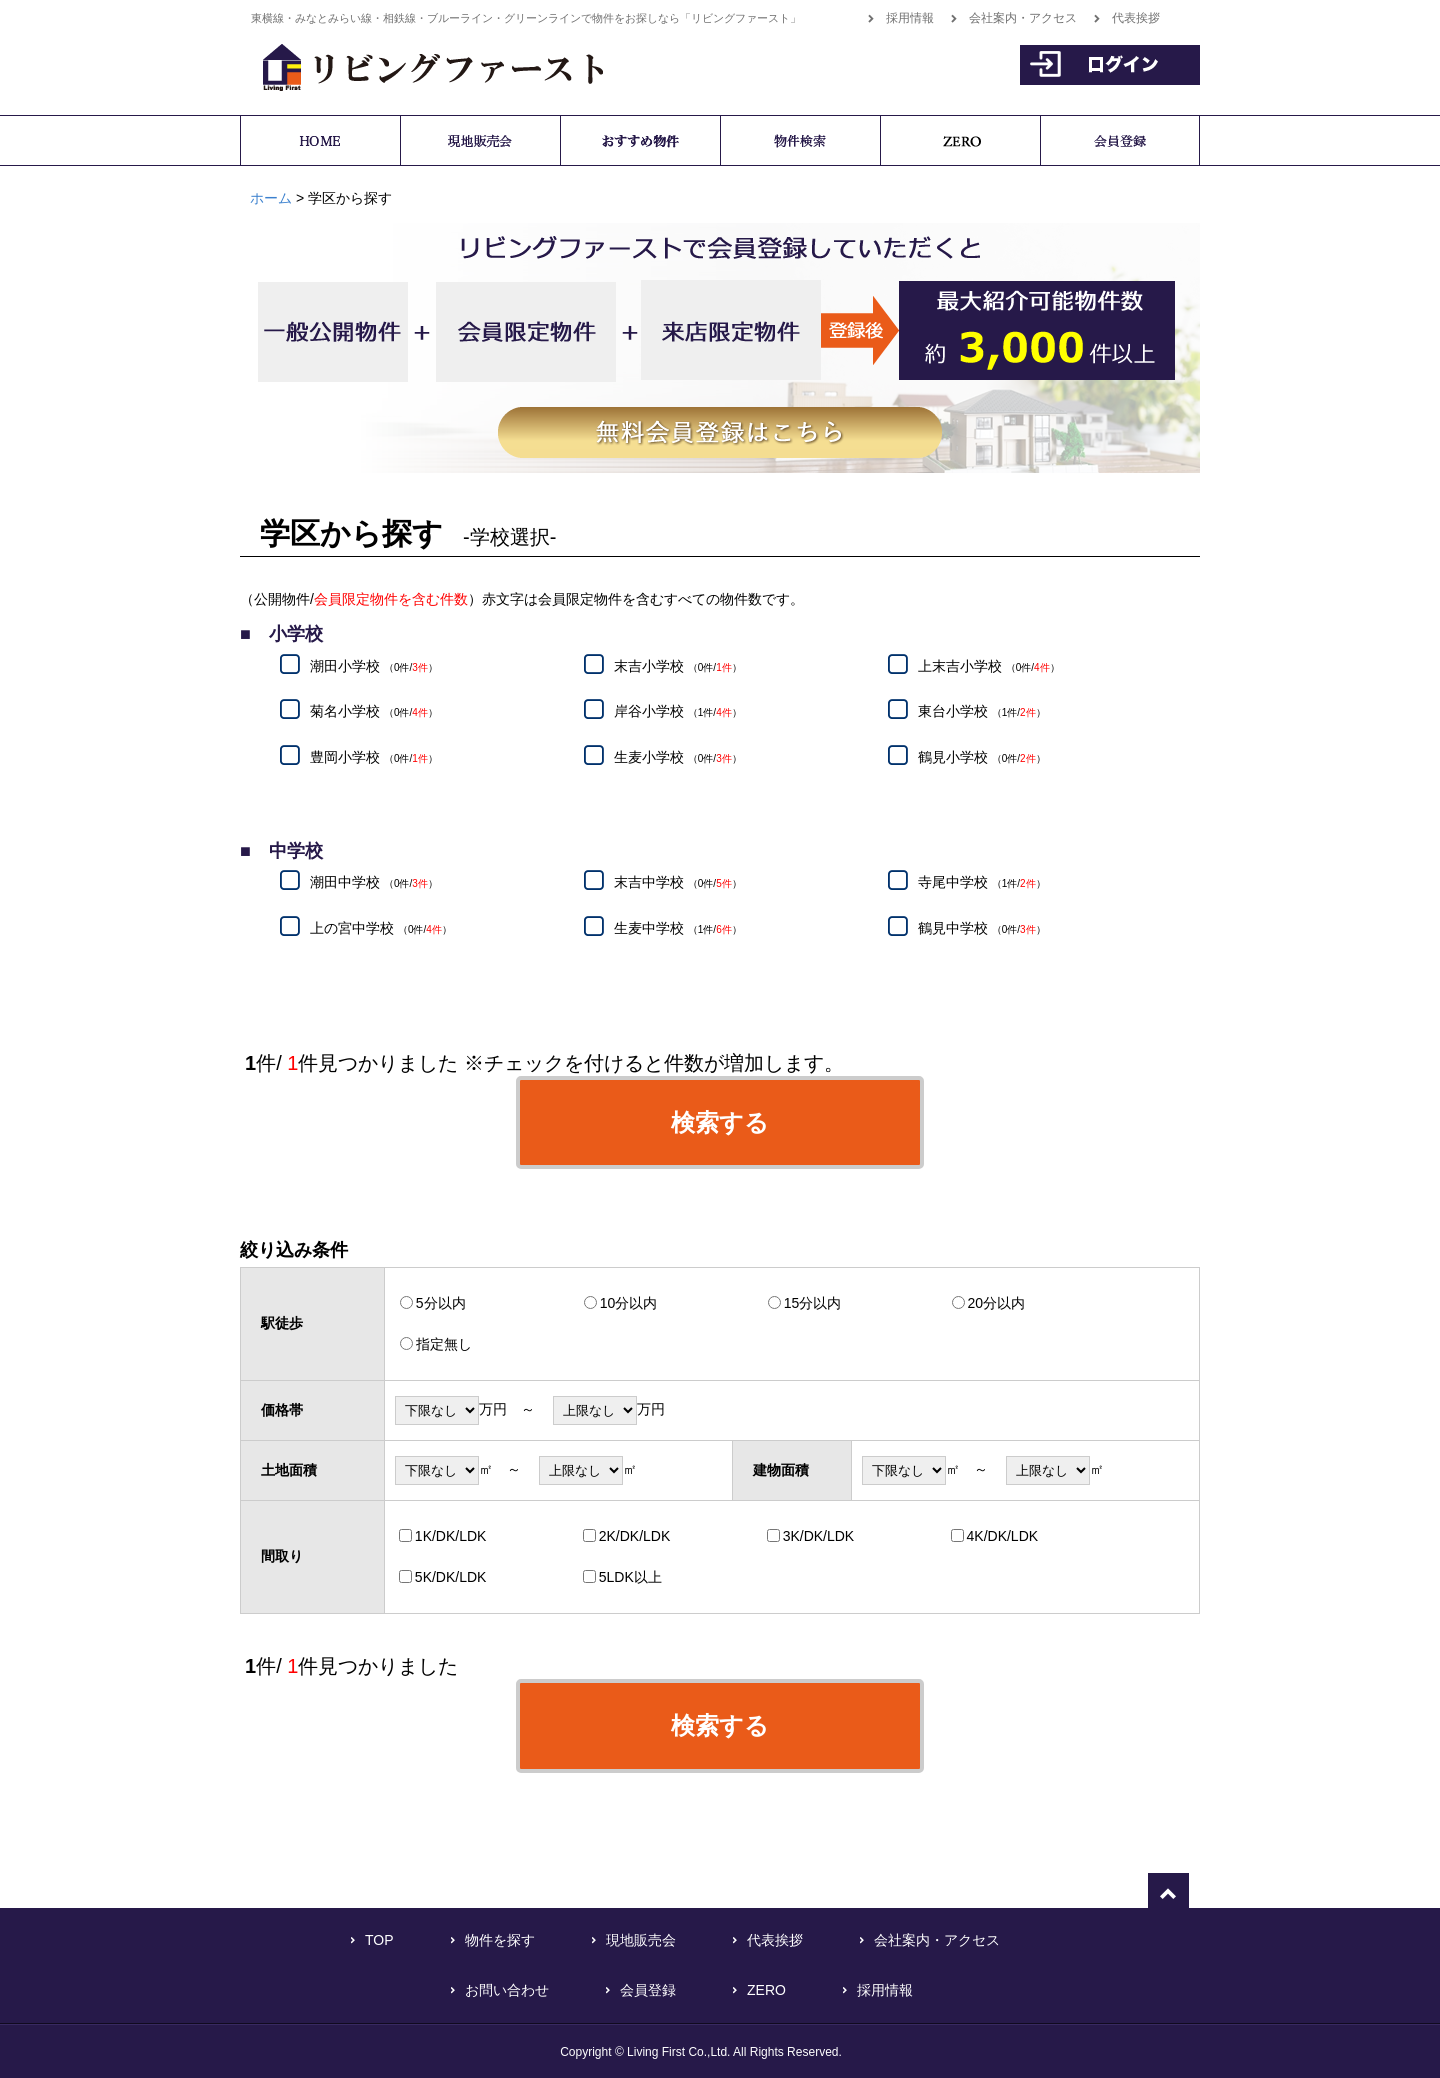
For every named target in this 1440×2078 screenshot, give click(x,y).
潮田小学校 (374, 666)
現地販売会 (641, 1940)
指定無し (444, 1344)
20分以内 (997, 1303)
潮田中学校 (374, 883)
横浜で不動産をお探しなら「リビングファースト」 (422, 64)
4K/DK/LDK (1003, 1536)
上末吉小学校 (989, 666)
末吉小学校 (678, 666)
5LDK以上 (630, 1577)
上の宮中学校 (381, 928)
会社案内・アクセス (1023, 18)
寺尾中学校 (982, 883)
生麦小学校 (678, 757)
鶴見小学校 (982, 757)
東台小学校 (982, 712)
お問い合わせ (507, 1990)
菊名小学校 (374, 712)
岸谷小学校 (678, 712)
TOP (379, 1940)
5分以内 (441, 1303)
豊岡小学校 (374, 757)
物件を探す (500, 1940)
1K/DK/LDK (451, 1536)
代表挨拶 (1136, 18)
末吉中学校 (678, 883)
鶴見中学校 (982, 928)
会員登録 (648, 1990)
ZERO (766, 1990)
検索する (720, 1122)
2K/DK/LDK (635, 1536)
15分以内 (813, 1303)
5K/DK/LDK (451, 1577)
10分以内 (629, 1303)
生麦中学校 (678, 928)
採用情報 (910, 18)
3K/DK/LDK (819, 1536)
